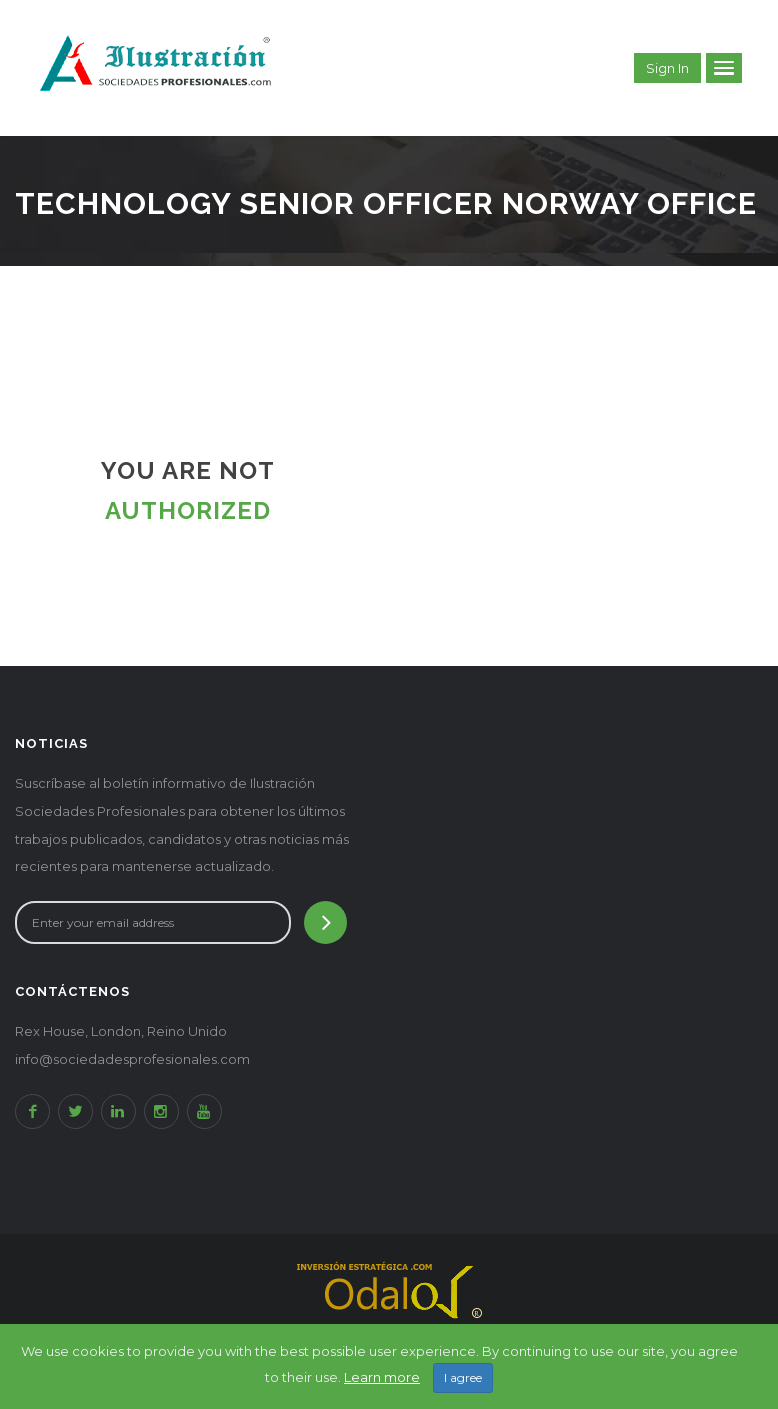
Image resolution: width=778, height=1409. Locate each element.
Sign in (667, 68)
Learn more (382, 1377)
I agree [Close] (463, 1377)
